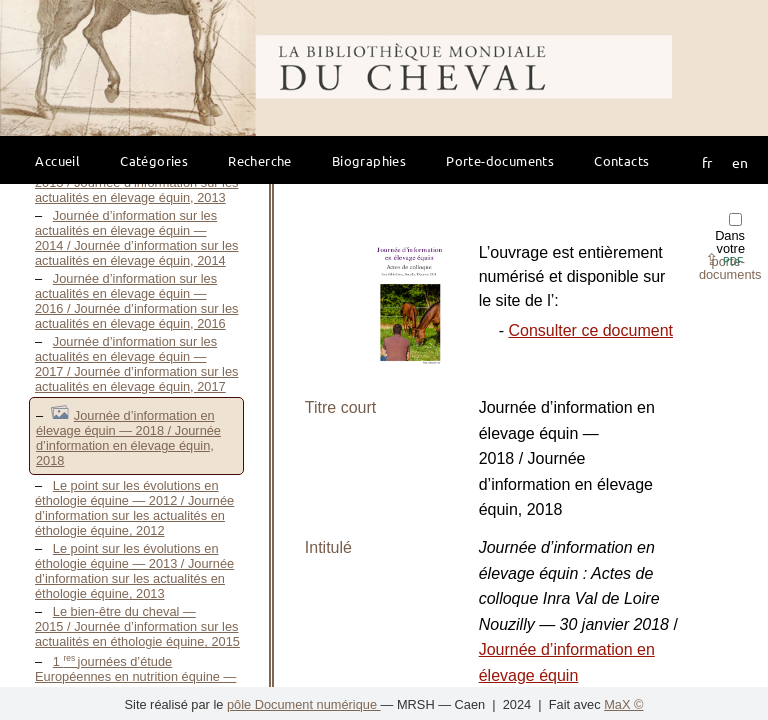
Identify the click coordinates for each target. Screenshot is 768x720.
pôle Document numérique (304, 704)
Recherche (260, 160)
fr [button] (707, 162)
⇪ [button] (724, 259)
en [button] (740, 162)
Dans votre (730, 247)
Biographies (369, 160)
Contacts (621, 160)
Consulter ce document (590, 330)
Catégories (154, 160)
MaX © (623, 704)
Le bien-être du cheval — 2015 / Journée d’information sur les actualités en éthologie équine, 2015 (137, 626)
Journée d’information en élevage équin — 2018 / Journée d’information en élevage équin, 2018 (128, 438)
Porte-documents (500, 160)
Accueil (57, 160)
